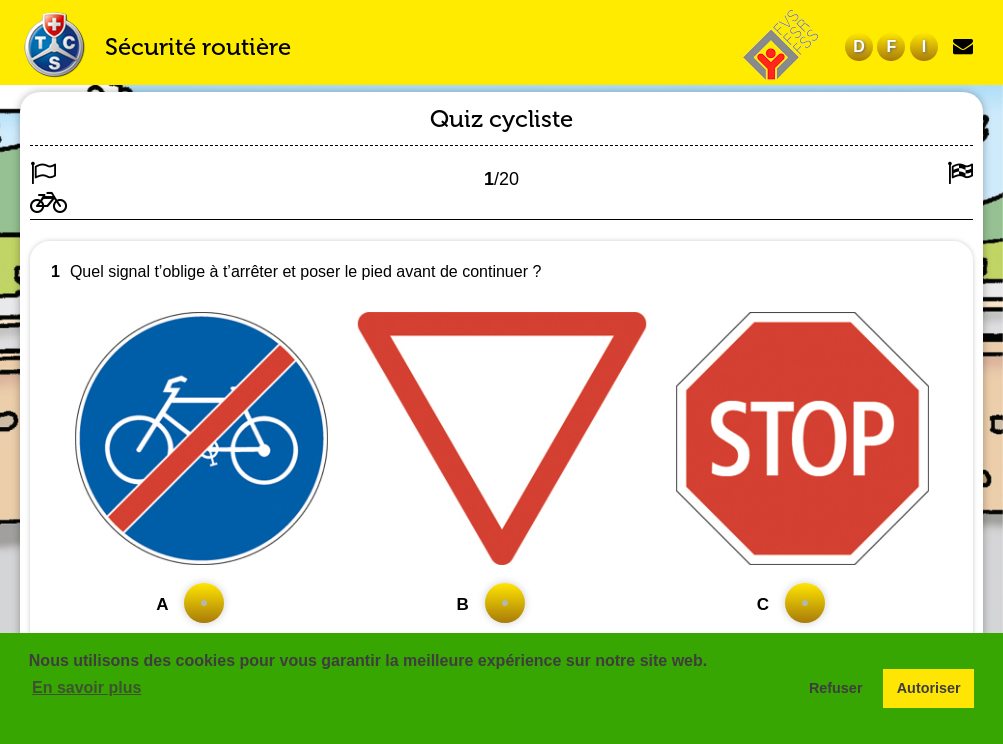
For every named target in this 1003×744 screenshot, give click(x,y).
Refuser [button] (836, 688)
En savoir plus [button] (86, 687)
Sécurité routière (198, 46)
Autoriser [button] (929, 688)
